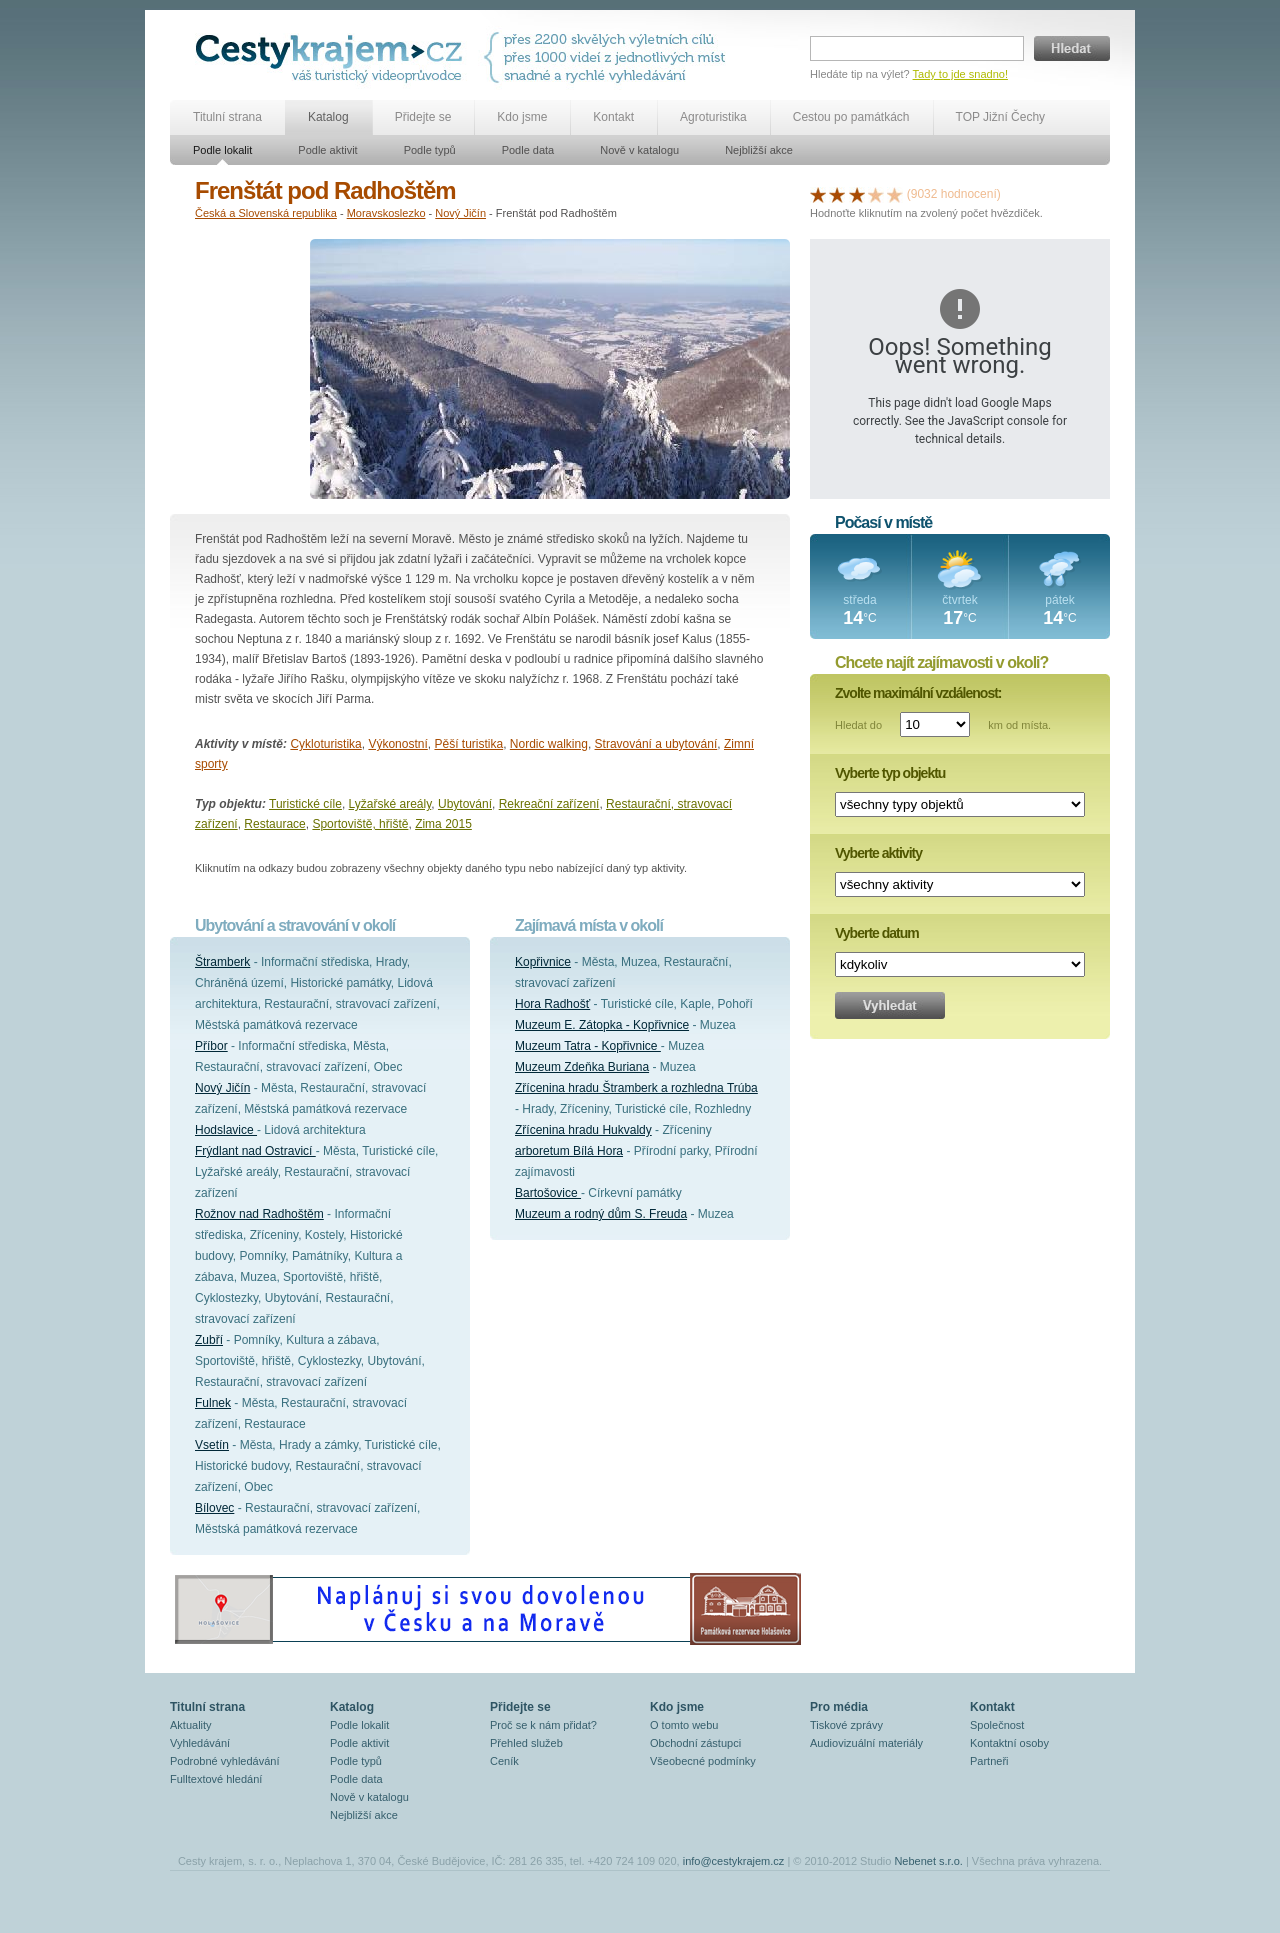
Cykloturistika (325, 744)
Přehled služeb (526, 1743)
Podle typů (430, 150)
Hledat (1072, 48)
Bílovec (214, 1508)
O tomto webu (684, 1725)
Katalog (328, 117)
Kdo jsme (522, 117)
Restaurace (274, 824)
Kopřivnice (543, 962)
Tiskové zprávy (846, 1725)
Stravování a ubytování (656, 744)
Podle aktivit (327, 150)
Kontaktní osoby (1009, 1743)
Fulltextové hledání (216, 1779)
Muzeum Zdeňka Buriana (582, 1067)
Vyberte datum (877, 933)
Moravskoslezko (386, 213)
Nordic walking (549, 744)
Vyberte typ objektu (890, 773)
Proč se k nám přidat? (543, 1725)
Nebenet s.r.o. (928, 1861)
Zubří (209, 1340)
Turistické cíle (305, 804)
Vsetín (212, 1445)
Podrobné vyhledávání (224, 1761)
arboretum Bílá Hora (569, 1151)
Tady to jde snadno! (960, 74)
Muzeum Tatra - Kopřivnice (588, 1046)
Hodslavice (226, 1130)
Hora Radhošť (552, 1004)
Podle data (528, 150)
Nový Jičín (460, 213)
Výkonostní (397, 744)
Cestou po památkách (851, 117)
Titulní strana (227, 117)
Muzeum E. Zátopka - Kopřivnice (602, 1025)
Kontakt (613, 117)
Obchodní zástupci (695, 1743)
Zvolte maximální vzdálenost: (918, 693)
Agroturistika (713, 117)
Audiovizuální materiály (866, 1743)
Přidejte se (423, 117)
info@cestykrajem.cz (734, 1861)
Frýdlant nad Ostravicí (255, 1151)
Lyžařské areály (390, 804)
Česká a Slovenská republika (266, 213)
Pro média (839, 1707)
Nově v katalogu (639, 150)
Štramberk (222, 962)
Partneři (989, 1761)
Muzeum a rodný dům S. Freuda (601, 1214)
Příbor (211, 1046)
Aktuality (191, 1725)
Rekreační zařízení (549, 804)
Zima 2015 (443, 824)
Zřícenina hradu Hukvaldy (583, 1130)
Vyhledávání (200, 1743)
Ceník (504, 1761)
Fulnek (213, 1403)
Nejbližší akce (759, 150)
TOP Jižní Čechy (1001, 117)
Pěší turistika (468, 744)
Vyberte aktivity (878, 853)
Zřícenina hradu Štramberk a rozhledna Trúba (636, 1088)
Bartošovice (548, 1193)
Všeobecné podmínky (703, 1761)
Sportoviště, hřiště (360, 824)
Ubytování (465, 804)
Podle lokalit (222, 150)
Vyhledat (890, 1005)
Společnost (997, 1725)
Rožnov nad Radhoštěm (259, 1214)
